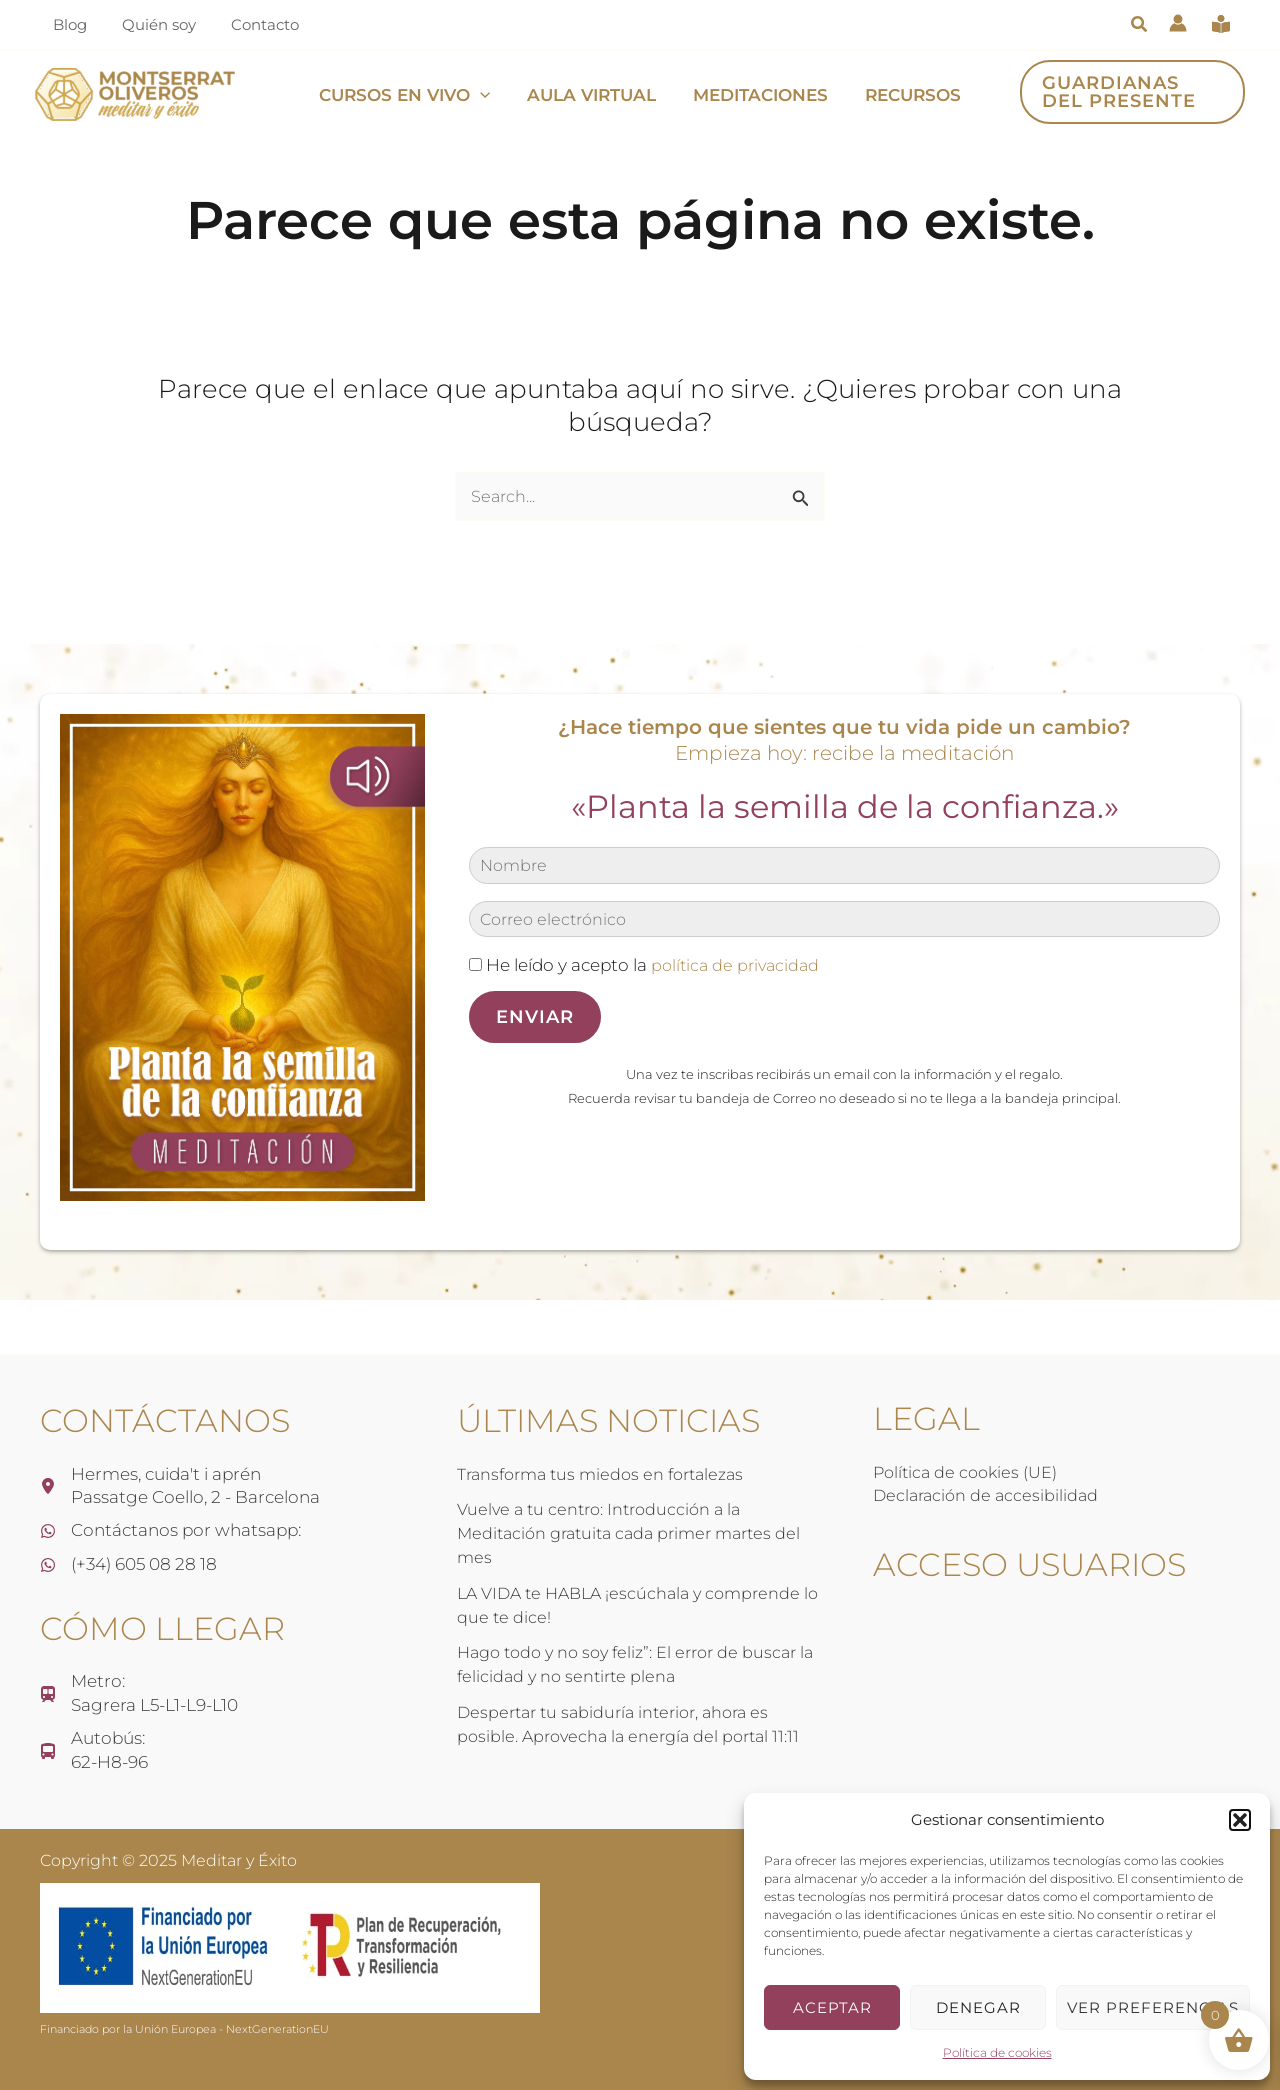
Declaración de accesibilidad (989, 1492)
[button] (1240, 1820)
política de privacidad (738, 965)
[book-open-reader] (1221, 24)
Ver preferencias (1153, 2007)
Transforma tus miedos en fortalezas (609, 1471)
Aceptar (832, 2007)
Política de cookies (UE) (968, 1469)
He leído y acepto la (647, 965)
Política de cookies (997, 2052)
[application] (484, 95)
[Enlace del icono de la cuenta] (1178, 23)
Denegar (978, 2007)
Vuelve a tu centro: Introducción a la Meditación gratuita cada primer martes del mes (638, 1531)
